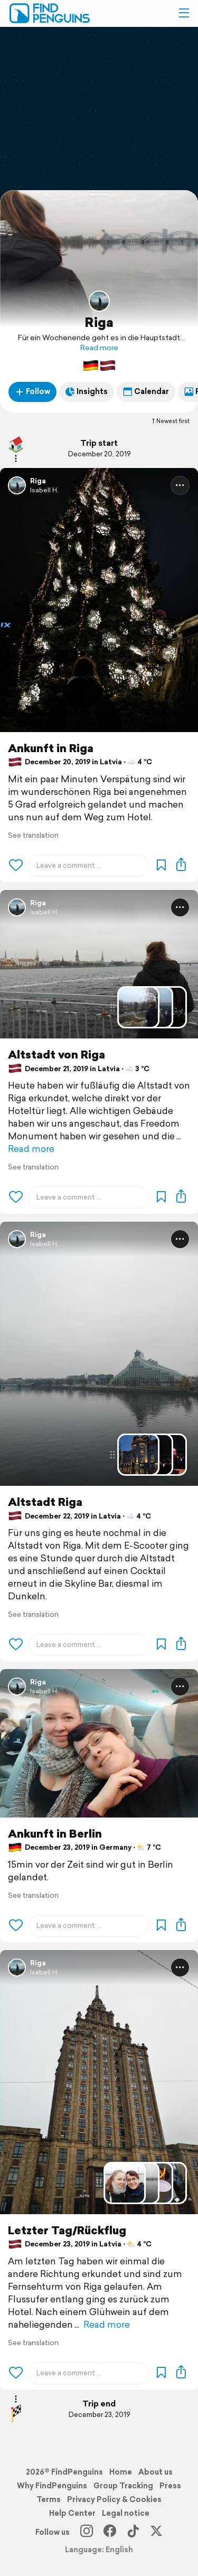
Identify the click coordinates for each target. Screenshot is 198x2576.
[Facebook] (109, 2532)
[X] (156, 2532)
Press (170, 2485)
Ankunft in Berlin (55, 1833)
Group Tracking (123, 2485)
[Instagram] (86, 2532)
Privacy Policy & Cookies (114, 2499)
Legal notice (125, 2513)
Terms (48, 2499)
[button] (183, 13)
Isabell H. (44, 489)
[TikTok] (133, 2532)
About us (155, 2472)
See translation (33, 835)
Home (120, 2472)
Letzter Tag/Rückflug (67, 2230)
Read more (99, 348)
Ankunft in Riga (50, 748)
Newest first (170, 421)
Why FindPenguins (52, 2485)
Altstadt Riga (45, 1502)
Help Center (72, 2513)
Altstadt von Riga (56, 1054)
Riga (99, 322)
